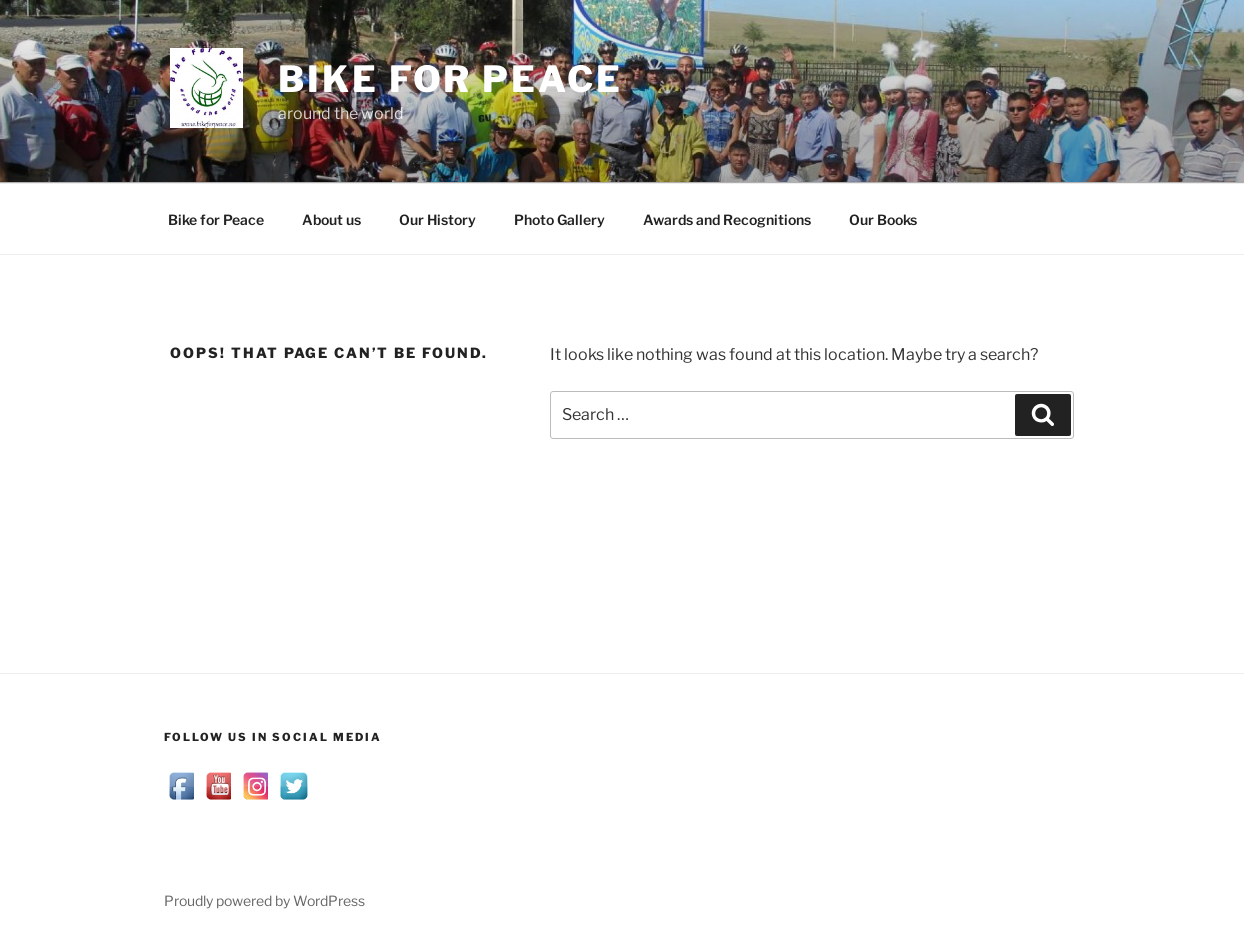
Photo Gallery (559, 219)
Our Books (883, 219)
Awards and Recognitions (727, 219)
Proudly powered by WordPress (264, 900)
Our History (437, 219)
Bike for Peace (450, 79)
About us (331, 219)
